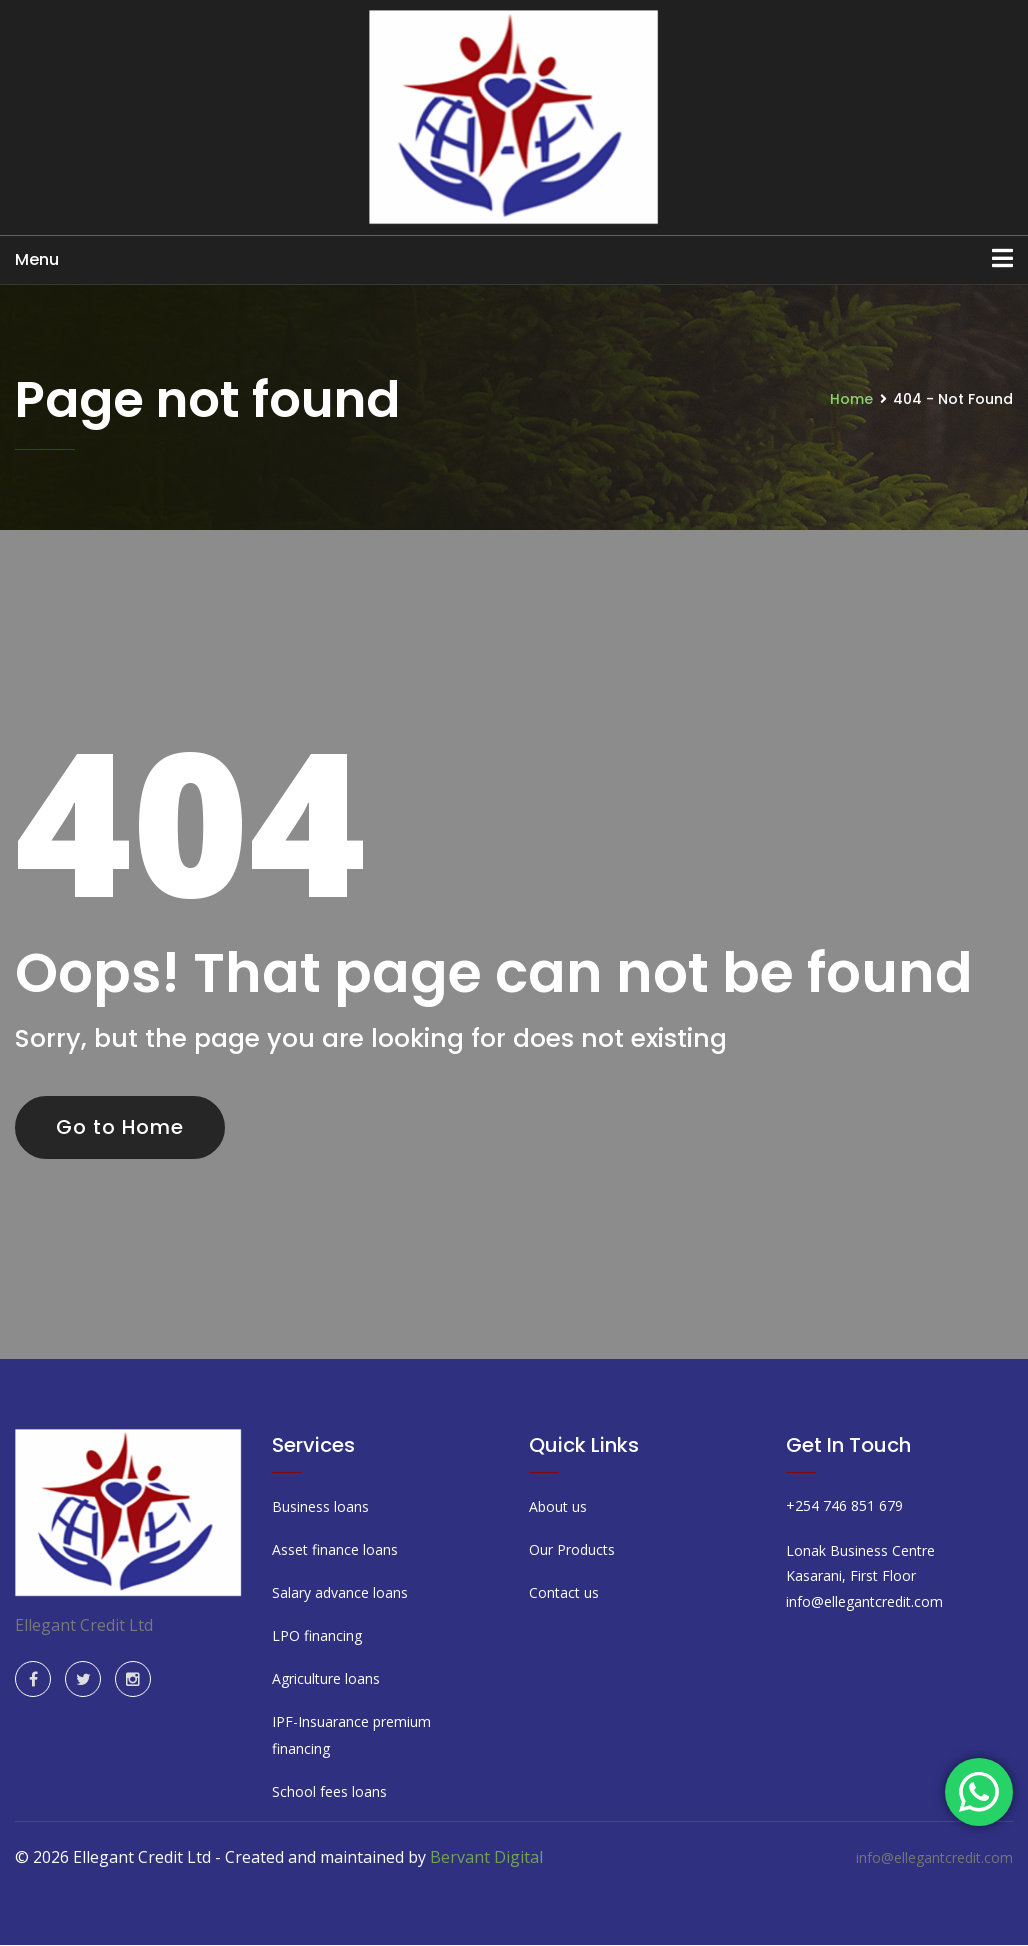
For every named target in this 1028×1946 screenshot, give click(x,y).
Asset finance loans (335, 1549)
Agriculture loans (326, 1678)
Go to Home (121, 1127)
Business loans (320, 1506)
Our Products (572, 1549)
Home (851, 399)
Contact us (564, 1592)
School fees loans (329, 1791)
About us (558, 1506)
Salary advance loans (340, 1592)
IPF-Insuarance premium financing (351, 1735)
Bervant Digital (486, 1857)
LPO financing (317, 1635)
